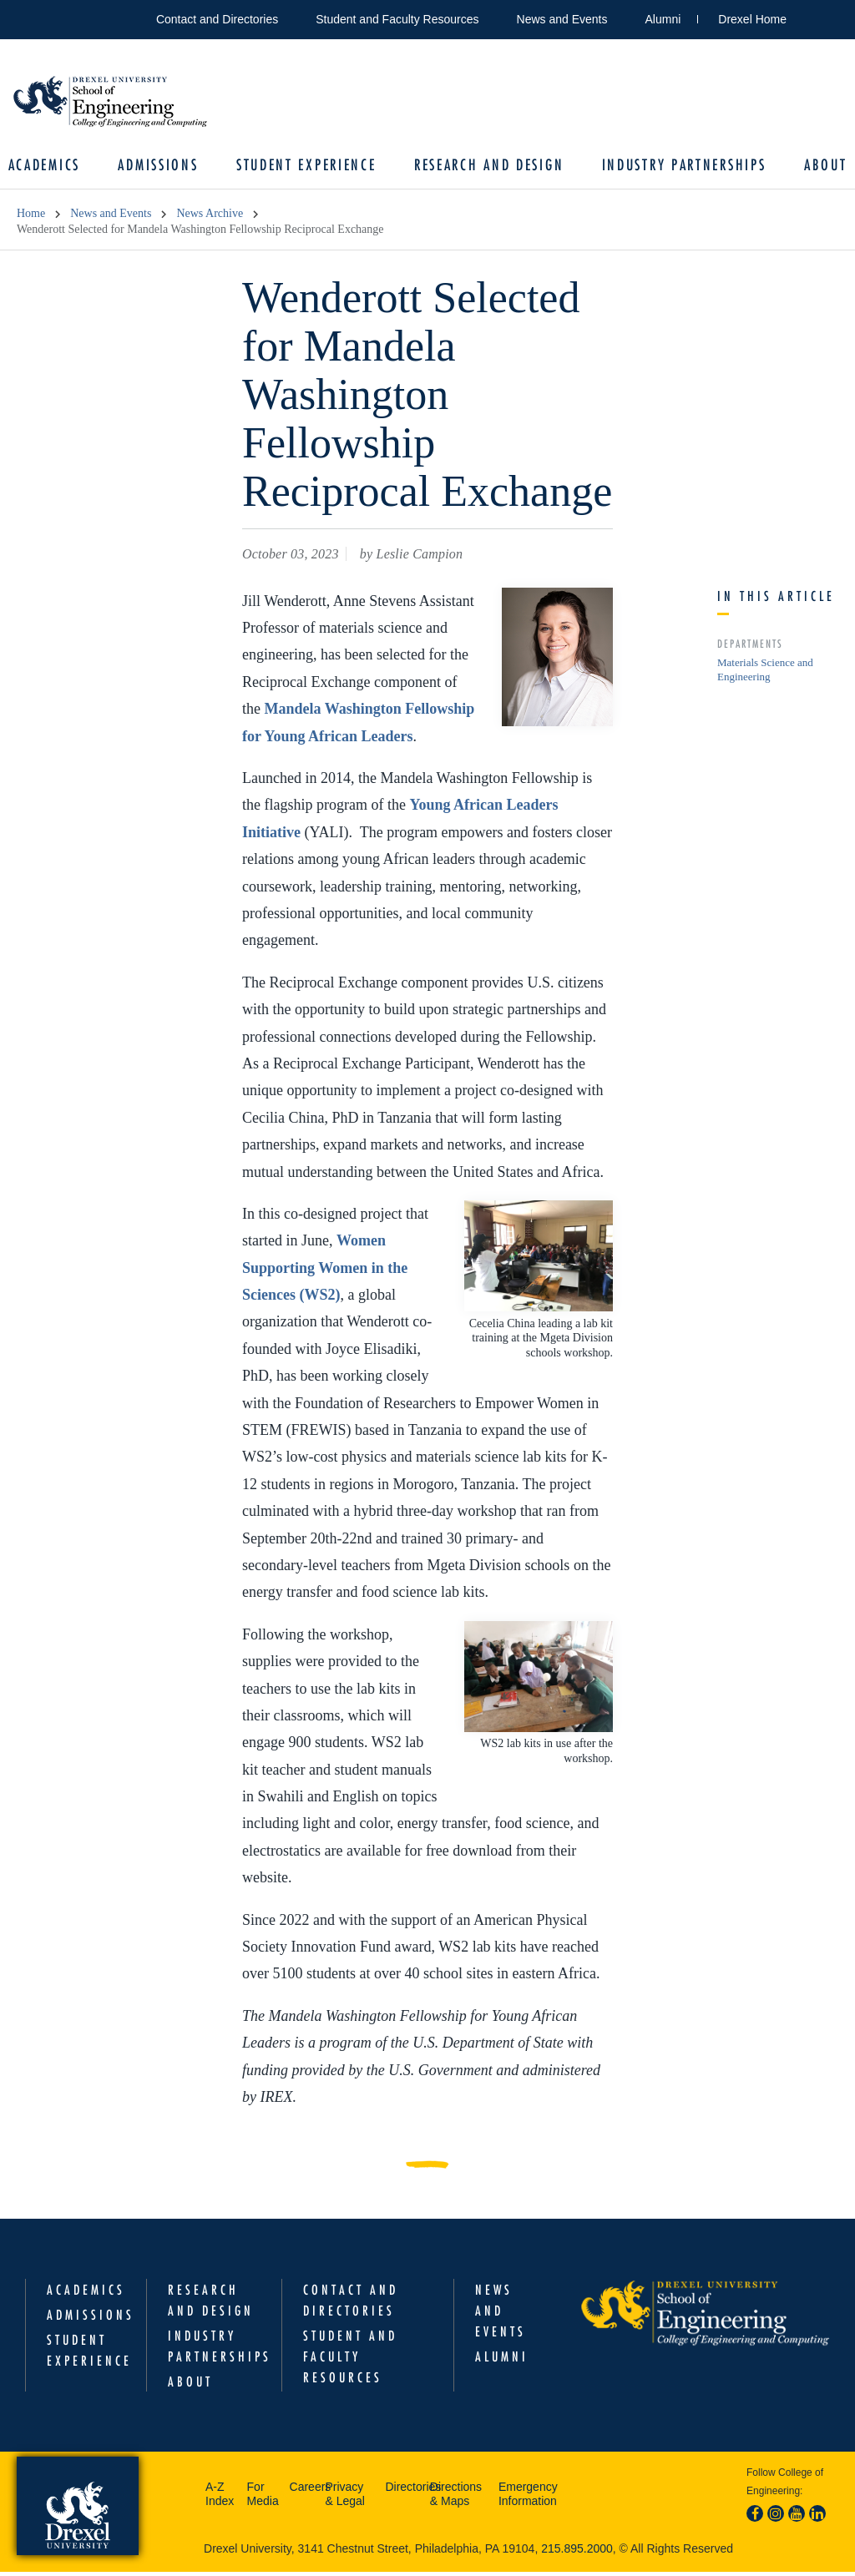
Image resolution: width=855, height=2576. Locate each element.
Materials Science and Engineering (765, 674)
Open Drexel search (816, 16)
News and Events (562, 19)
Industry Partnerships (678, 167)
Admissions (164, 167)
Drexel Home (752, 19)
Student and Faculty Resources (397, 19)
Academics (53, 167)
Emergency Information (528, 2498)
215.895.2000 (577, 2552)
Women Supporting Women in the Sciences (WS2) (324, 1271)
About (817, 167)
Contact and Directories (217, 19)
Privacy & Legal (344, 2498)
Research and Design (487, 167)
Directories (403, 2491)
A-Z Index (219, 2498)
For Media (263, 2498)
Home (31, 218)
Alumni (663, 19)
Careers (303, 2491)
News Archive (209, 218)
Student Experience (308, 167)
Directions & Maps (456, 2498)
